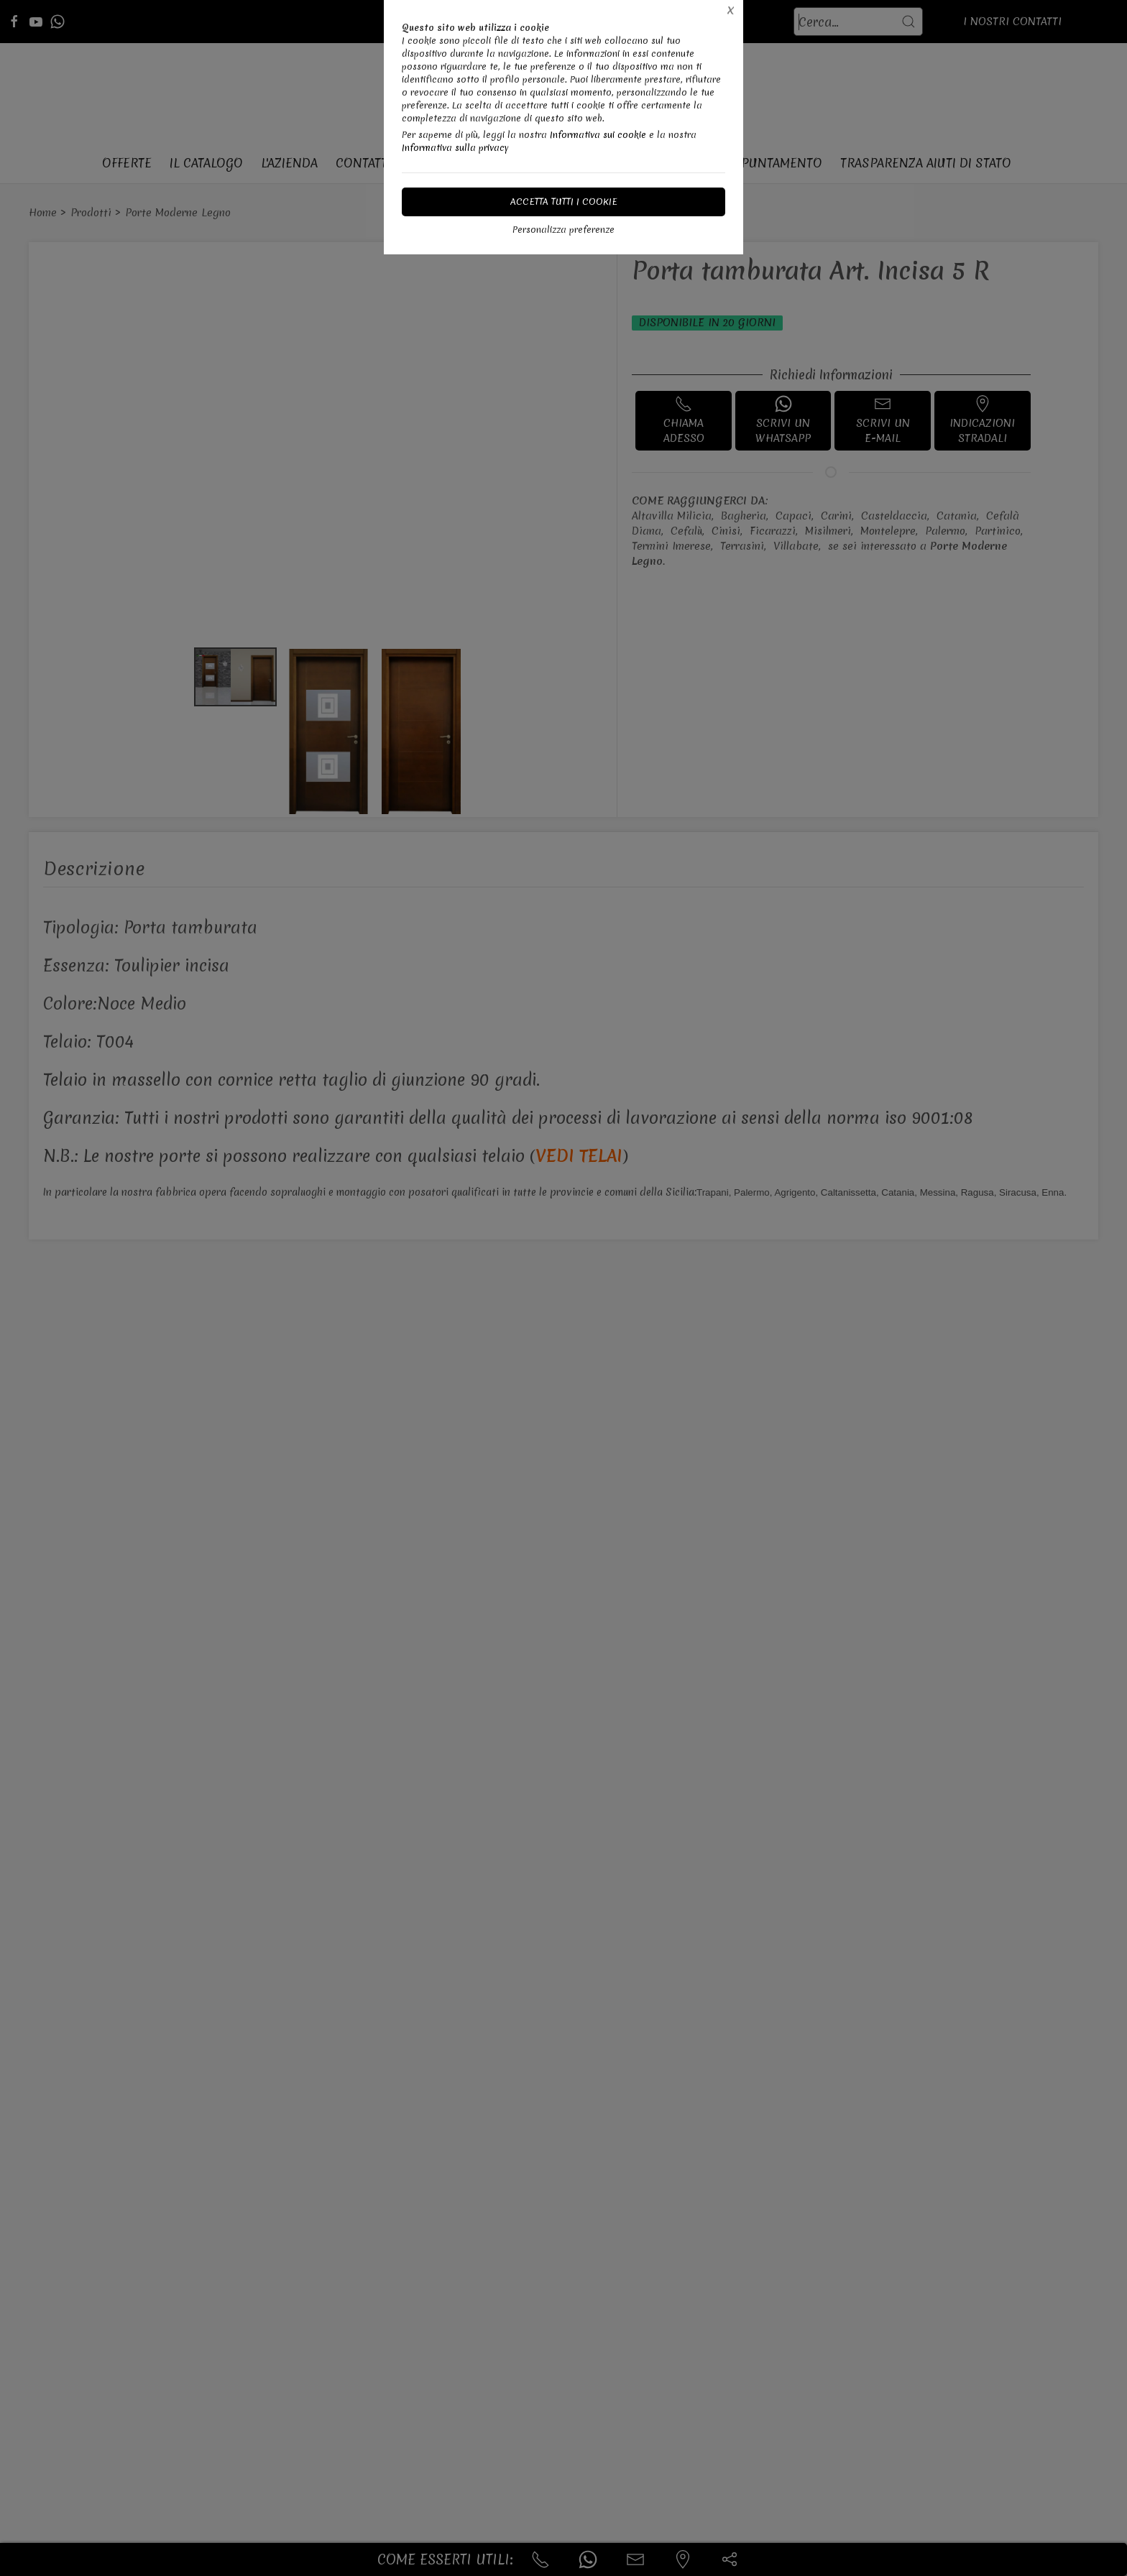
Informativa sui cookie (598, 135)
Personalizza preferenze (563, 229)
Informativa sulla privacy (455, 148)
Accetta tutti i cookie (563, 201)
